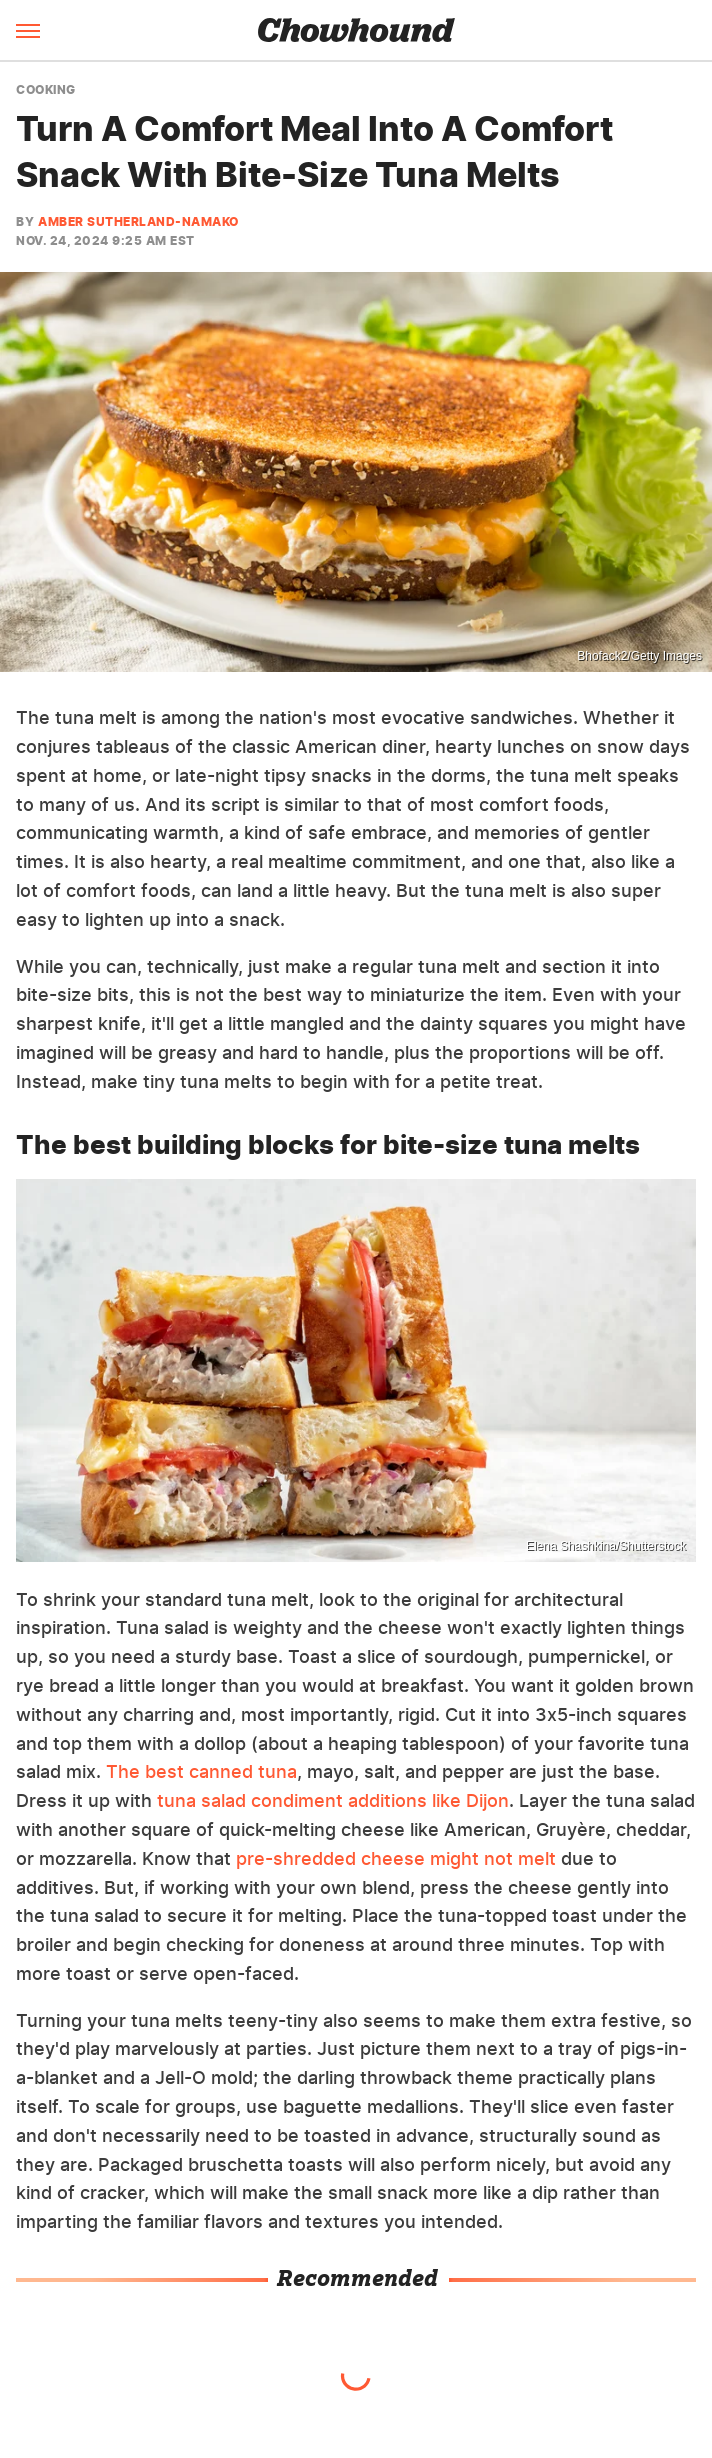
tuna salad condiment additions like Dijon (330, 1800)
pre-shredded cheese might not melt (396, 1858)
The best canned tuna (201, 1771)
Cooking (46, 90)
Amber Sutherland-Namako (138, 221)
